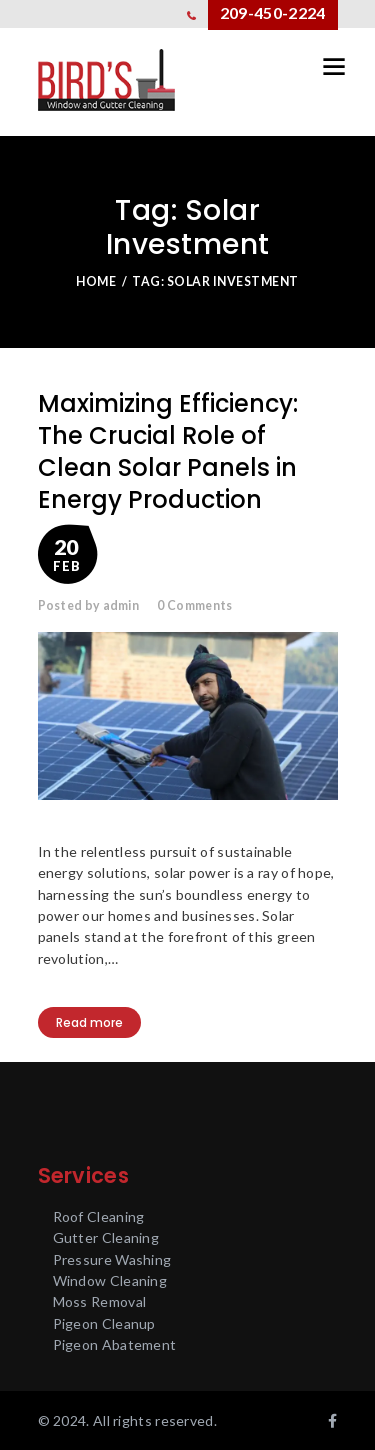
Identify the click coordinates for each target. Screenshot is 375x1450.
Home (96, 281)
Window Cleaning (110, 1280)
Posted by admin (89, 605)
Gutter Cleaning (106, 1237)
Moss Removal (100, 1301)
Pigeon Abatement (115, 1344)
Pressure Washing (112, 1259)
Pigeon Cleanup (104, 1323)
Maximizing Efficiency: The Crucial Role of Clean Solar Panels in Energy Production (168, 452)
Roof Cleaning (99, 1216)
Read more (89, 1022)
